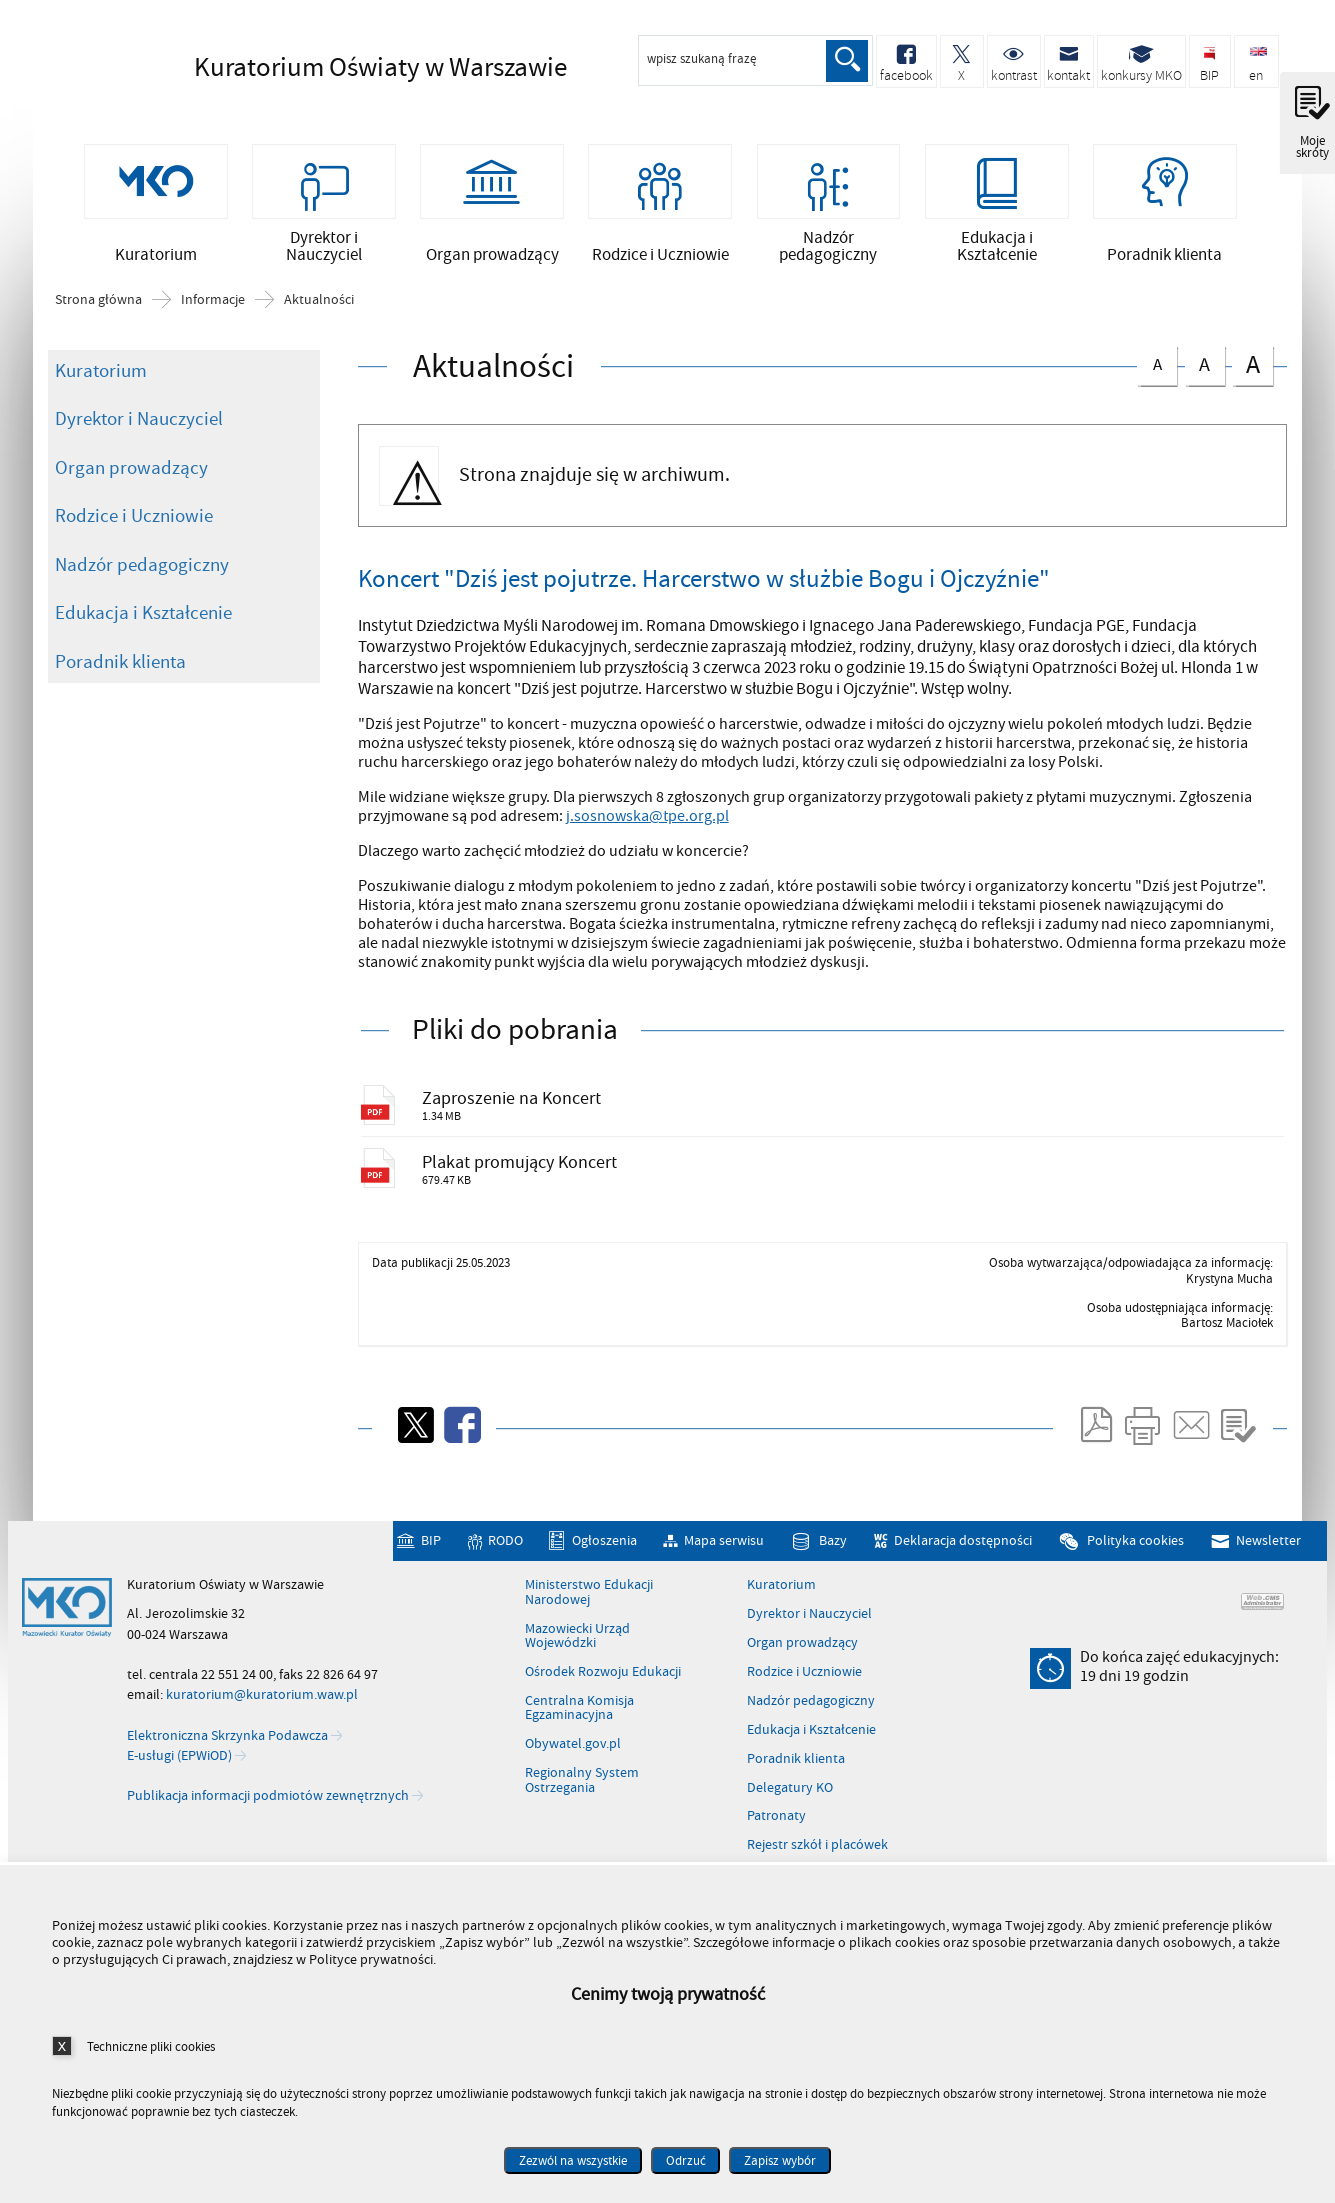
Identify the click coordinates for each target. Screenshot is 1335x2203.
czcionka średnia (1205, 393)
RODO (505, 1591)
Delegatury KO (790, 1839)
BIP (431, 1591)
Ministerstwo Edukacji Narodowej (589, 1644)
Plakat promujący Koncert (545, 1206)
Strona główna (98, 331)
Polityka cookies (1135, 1591)
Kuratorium (101, 402)
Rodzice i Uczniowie (134, 547)
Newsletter (1268, 1591)
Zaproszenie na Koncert (534, 1133)
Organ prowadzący (131, 499)
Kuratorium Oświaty (354, 67)
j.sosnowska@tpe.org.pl (647, 848)
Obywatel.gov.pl (573, 1795)
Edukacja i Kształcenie (143, 644)
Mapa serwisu (724, 1591)
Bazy (833, 1591)
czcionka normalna (1157, 392)
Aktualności (319, 331)
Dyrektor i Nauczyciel (139, 450)
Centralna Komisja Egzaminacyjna (579, 1759)
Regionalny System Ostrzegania (582, 1831)
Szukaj (845, 61)
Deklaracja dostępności (963, 1591)
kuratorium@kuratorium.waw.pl (262, 1745)
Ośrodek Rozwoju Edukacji (603, 1723)
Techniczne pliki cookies (151, 2046)
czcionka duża (1252, 395)
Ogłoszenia (604, 1591)
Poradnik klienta (120, 693)
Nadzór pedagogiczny (142, 596)
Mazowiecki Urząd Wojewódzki (577, 1687)
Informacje (213, 331)
